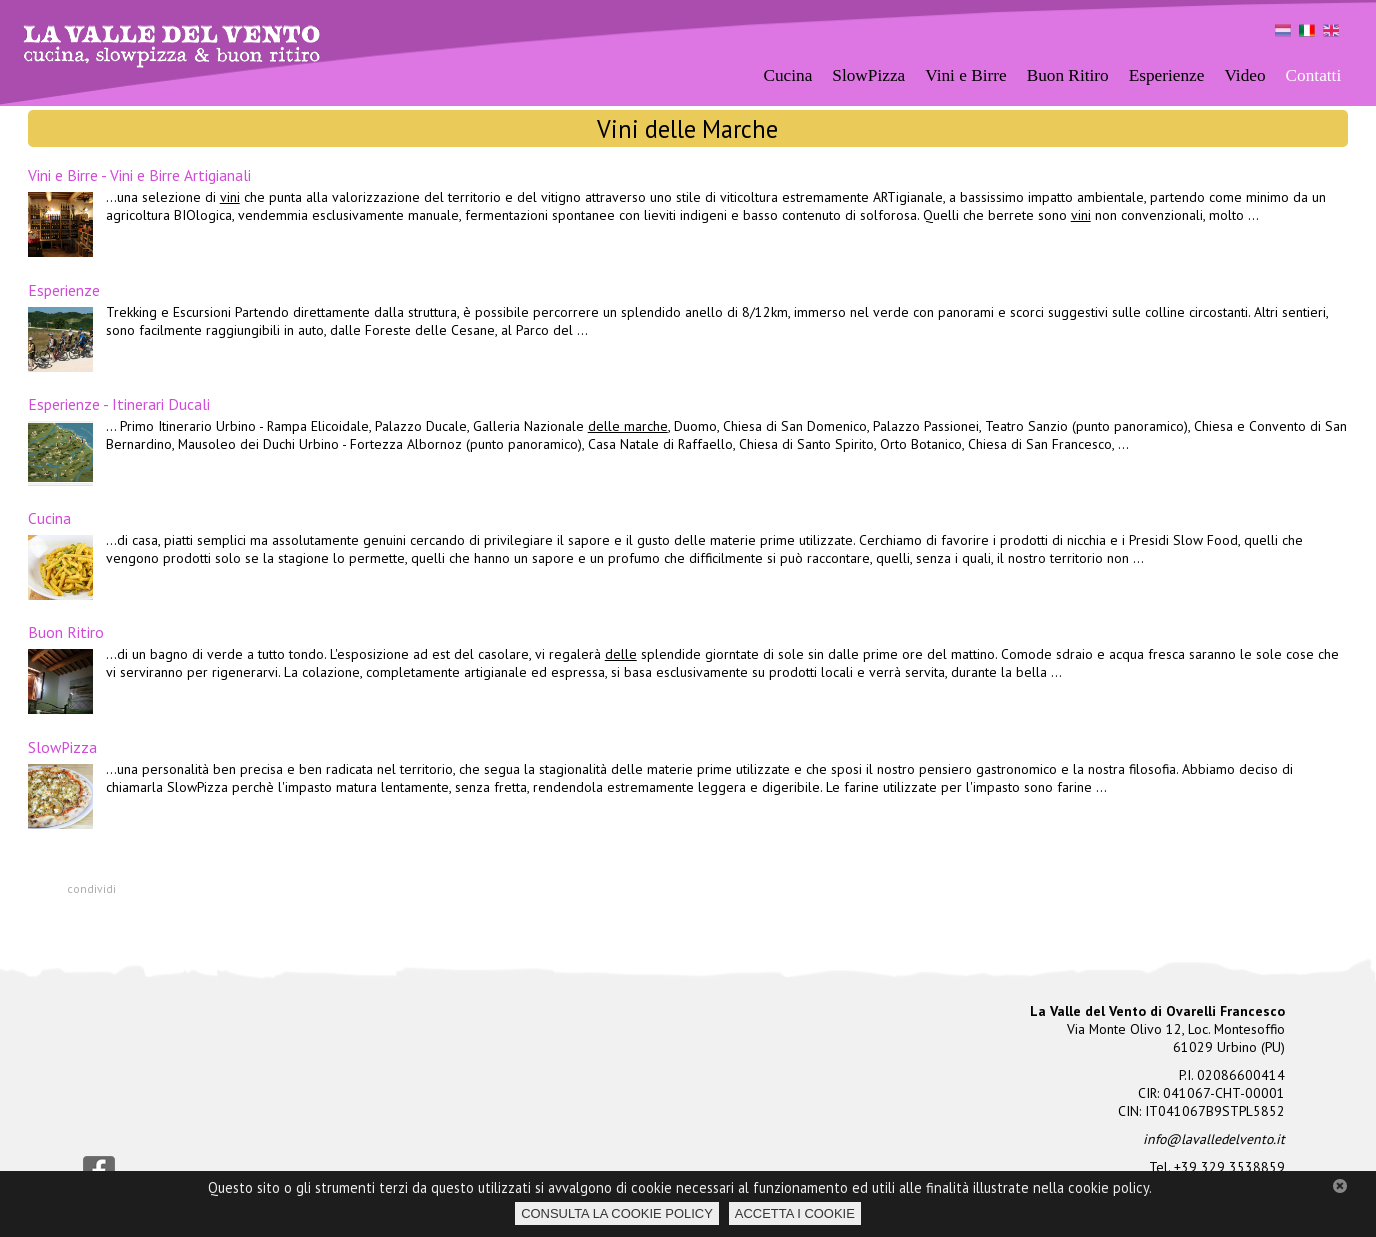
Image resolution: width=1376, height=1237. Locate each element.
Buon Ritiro (1068, 75)
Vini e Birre (965, 75)
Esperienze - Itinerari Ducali (119, 404)
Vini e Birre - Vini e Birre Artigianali (139, 175)
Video (1244, 75)
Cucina (49, 518)
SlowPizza (868, 75)
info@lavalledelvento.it (1214, 1139)
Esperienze (64, 290)
